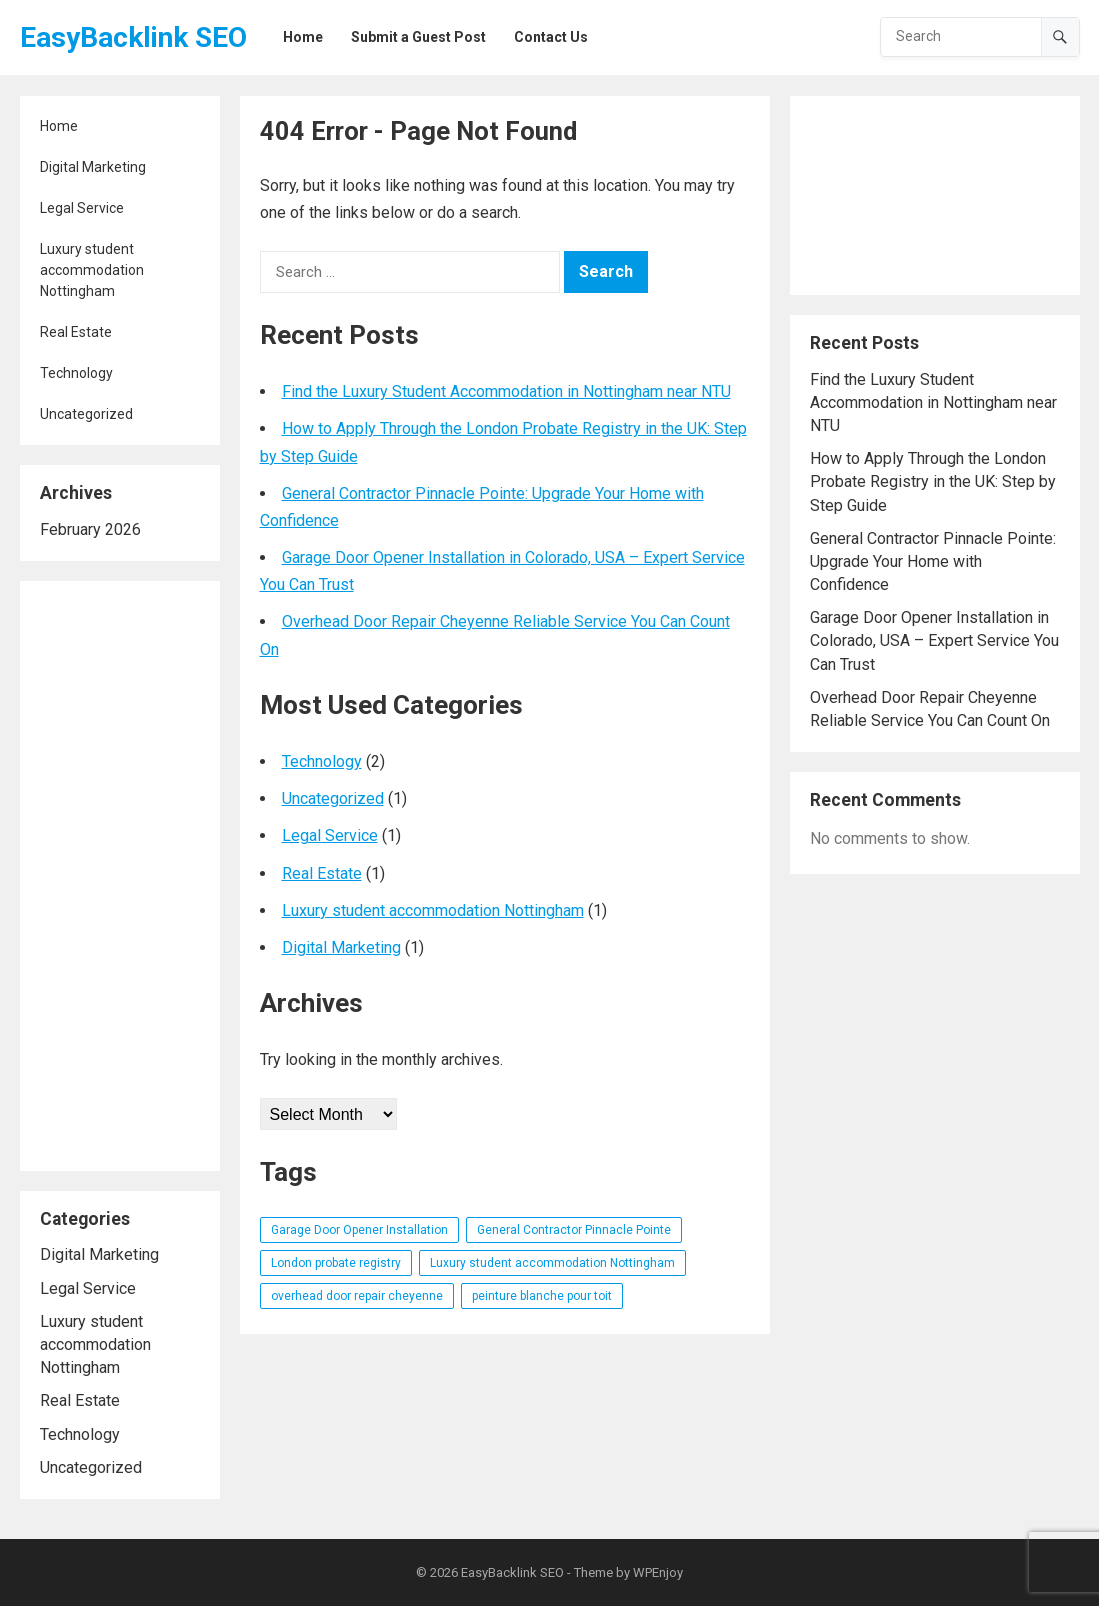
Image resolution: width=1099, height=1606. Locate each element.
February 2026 (90, 529)
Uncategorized (86, 414)
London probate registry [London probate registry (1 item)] (336, 1263)
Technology (76, 373)
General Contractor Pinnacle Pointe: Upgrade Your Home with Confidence (933, 561)
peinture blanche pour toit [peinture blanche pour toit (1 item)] (542, 1296)
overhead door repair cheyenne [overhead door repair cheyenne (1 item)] (357, 1296)
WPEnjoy (658, 1572)
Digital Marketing (93, 167)
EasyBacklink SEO (133, 37)
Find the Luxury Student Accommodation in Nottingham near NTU (506, 391)
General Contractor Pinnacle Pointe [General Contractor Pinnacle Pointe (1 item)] (574, 1230)
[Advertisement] (120, 876)
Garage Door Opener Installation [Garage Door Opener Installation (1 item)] (359, 1230)
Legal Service (82, 208)
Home (59, 126)
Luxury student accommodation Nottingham (92, 270)
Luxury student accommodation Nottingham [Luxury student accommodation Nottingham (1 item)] (552, 1263)
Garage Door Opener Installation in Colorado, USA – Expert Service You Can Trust (934, 640)
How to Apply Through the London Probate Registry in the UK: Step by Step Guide (933, 481)
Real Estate (76, 332)
